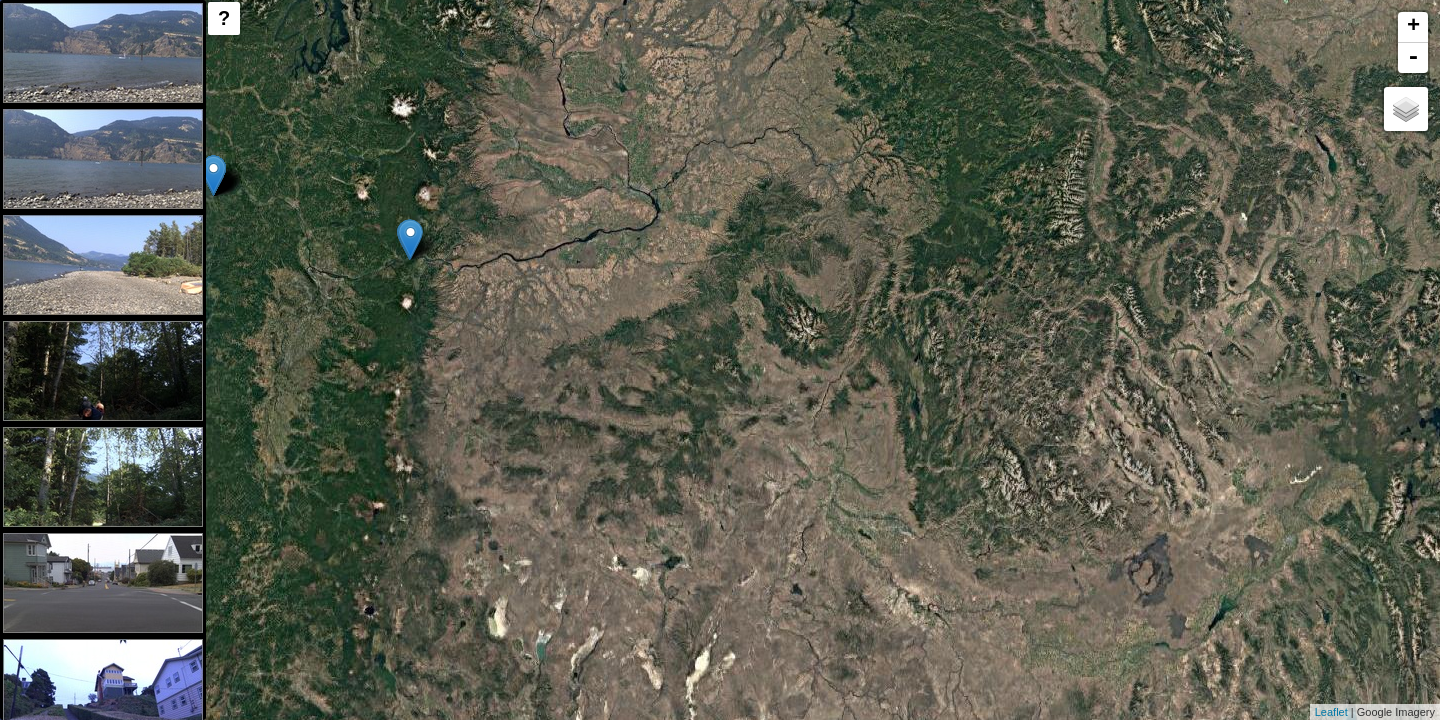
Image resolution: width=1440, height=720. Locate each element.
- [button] (1413, 58)
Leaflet (1331, 712)
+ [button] (1413, 27)
